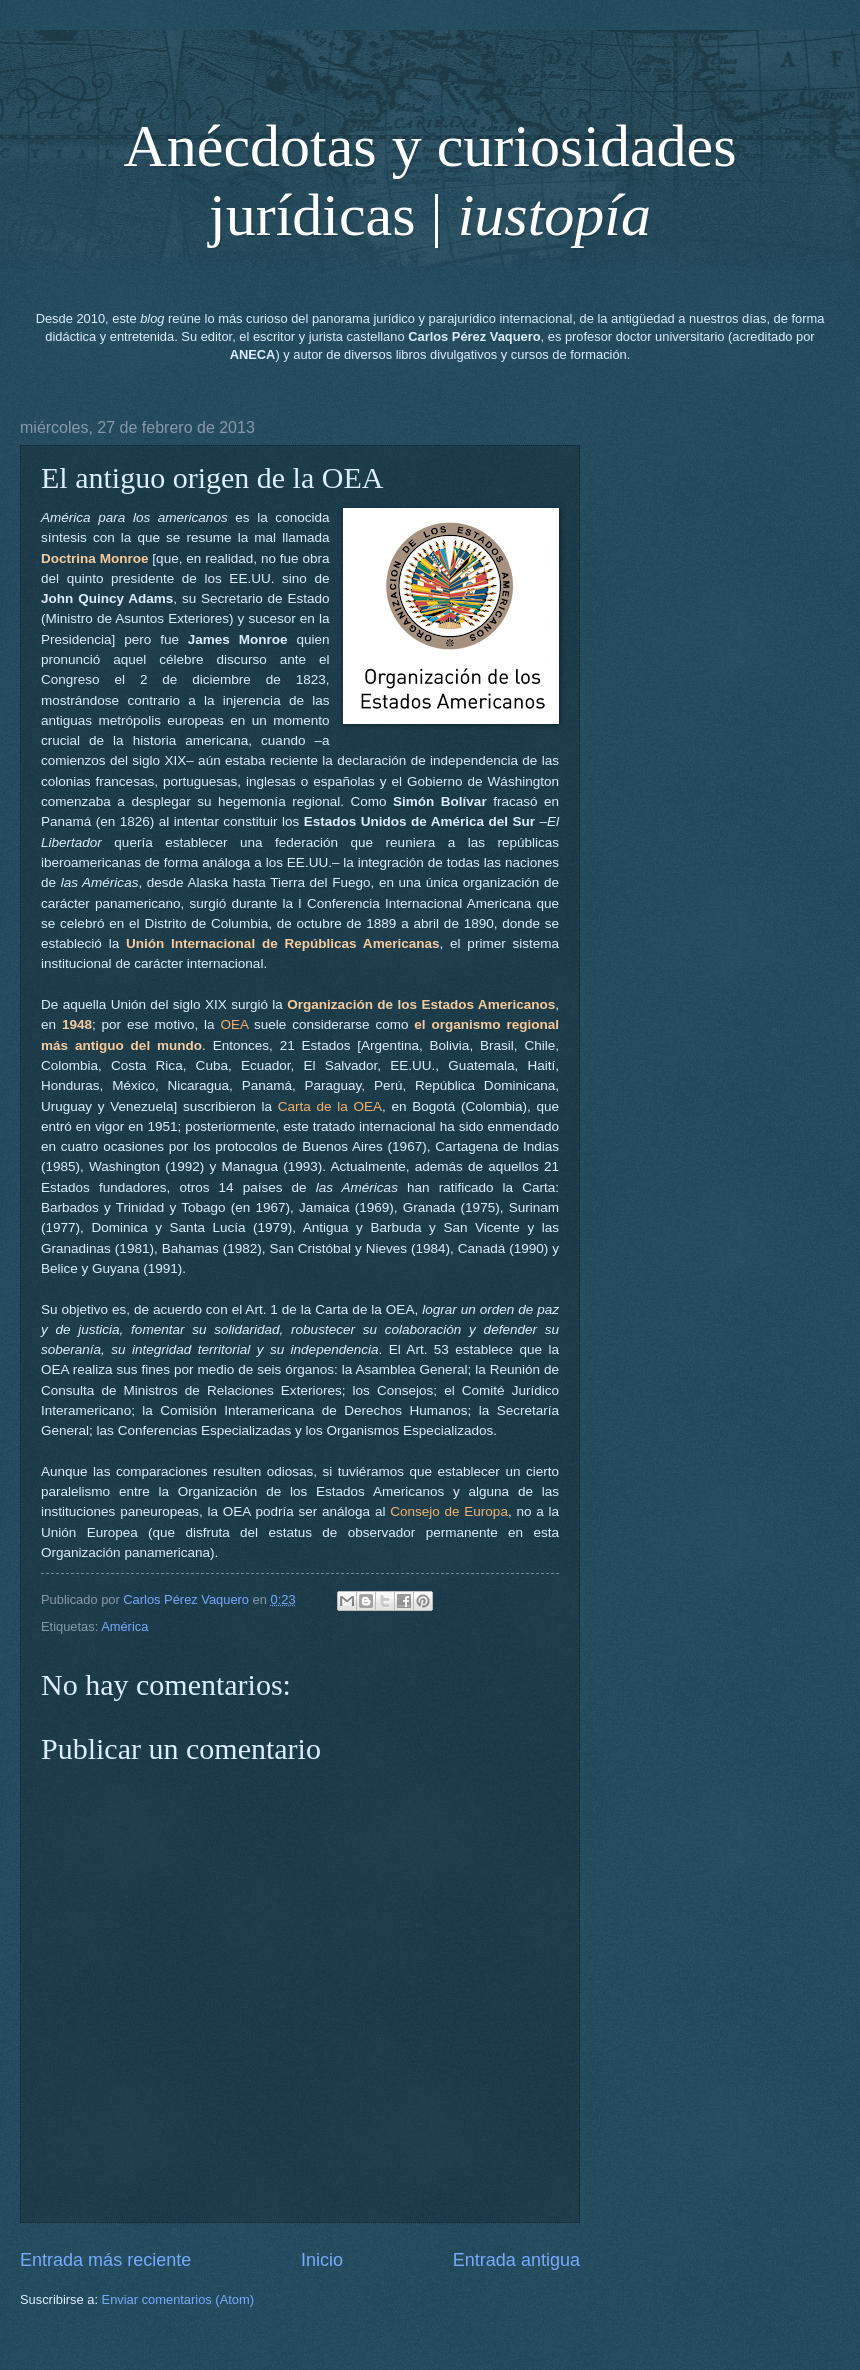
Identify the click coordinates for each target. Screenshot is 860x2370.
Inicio (322, 2260)
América (124, 1626)
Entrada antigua (516, 2260)
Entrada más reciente (105, 2260)
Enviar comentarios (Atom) (178, 2299)
